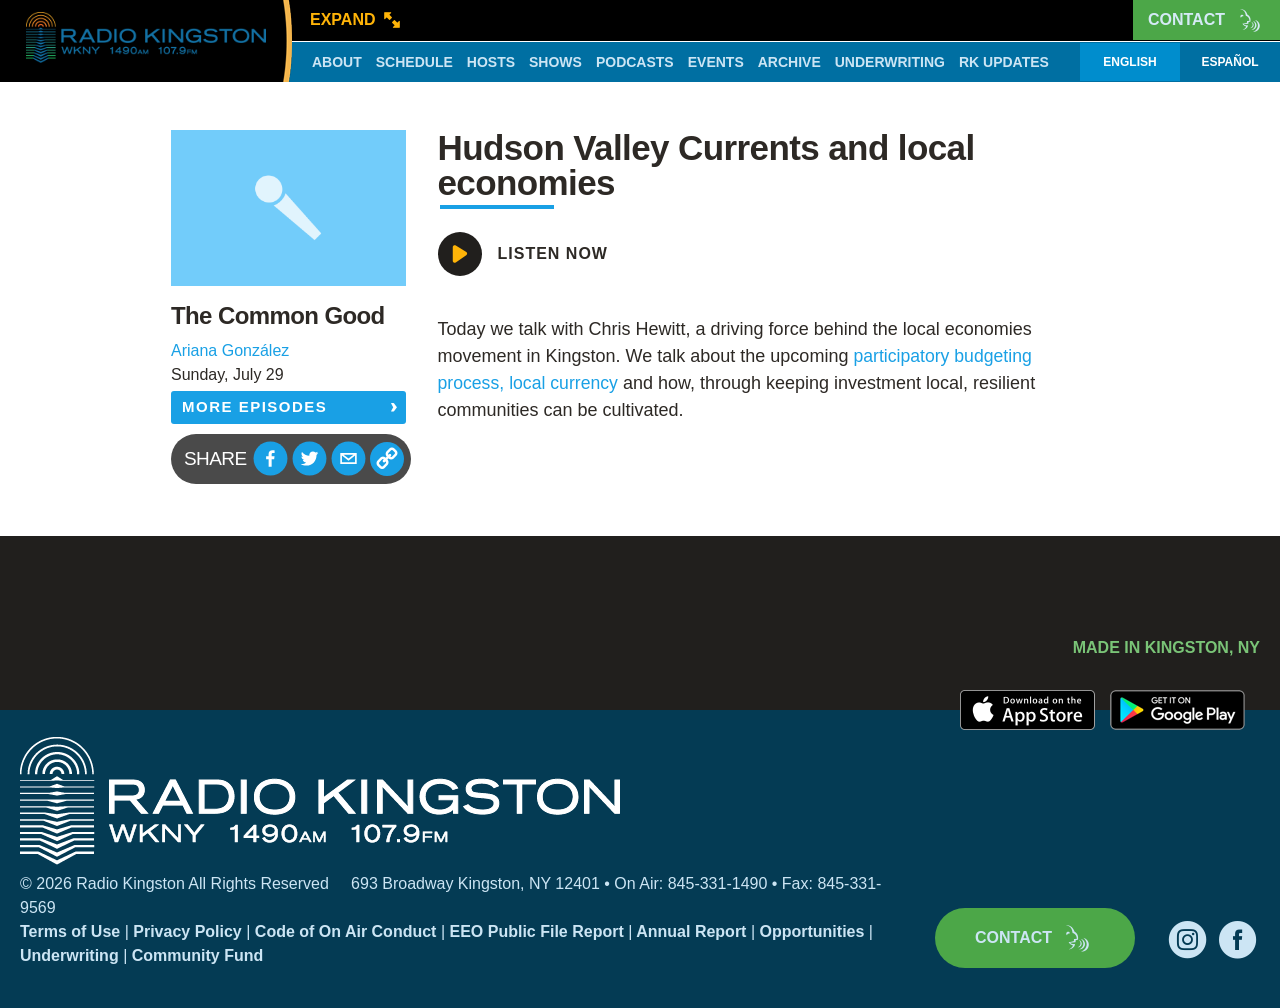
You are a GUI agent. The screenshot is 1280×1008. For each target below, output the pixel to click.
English (1129, 62)
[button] (270, 458)
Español (1229, 62)
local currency (566, 383)
